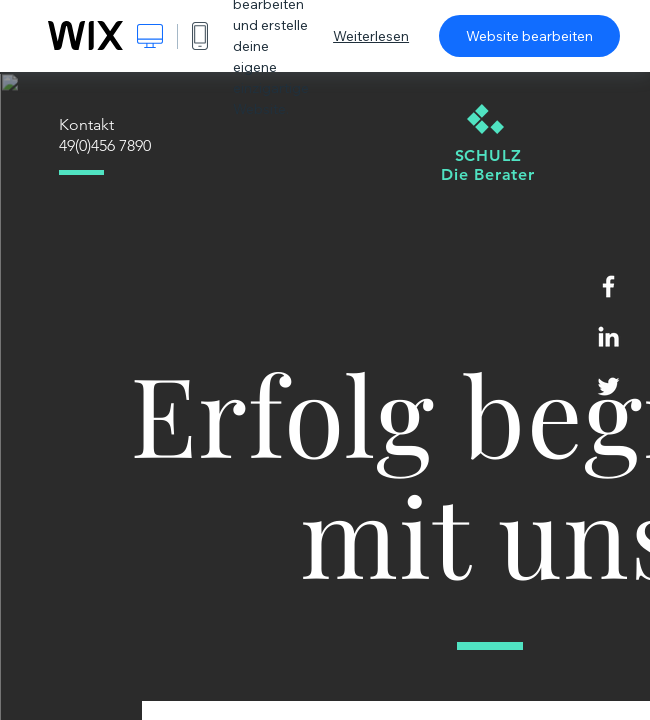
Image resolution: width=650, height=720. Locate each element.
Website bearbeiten (529, 36)
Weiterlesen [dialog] (371, 36)
